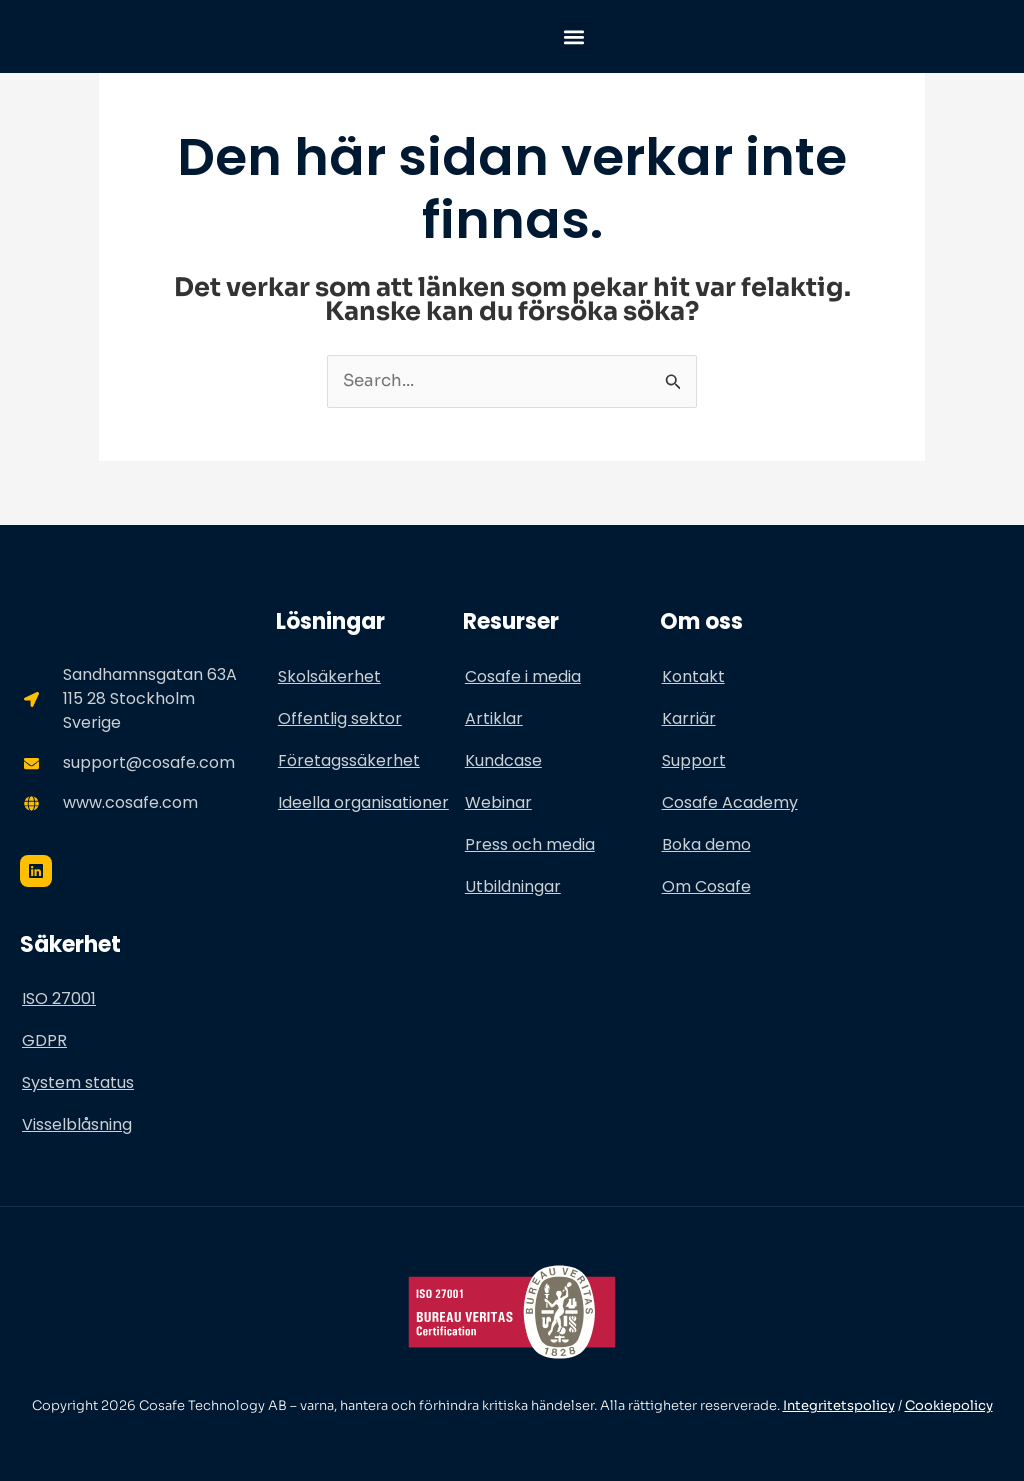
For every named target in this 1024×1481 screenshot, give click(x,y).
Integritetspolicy (839, 1406)
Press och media (530, 844)
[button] (574, 36)
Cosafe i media (523, 676)
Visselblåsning (77, 1125)
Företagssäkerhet (349, 760)
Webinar (498, 802)
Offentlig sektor (340, 718)
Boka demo (706, 844)
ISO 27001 (59, 999)
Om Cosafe (706, 886)
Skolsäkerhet (329, 676)
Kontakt (693, 676)
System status (78, 1083)
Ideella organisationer (363, 802)
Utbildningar (513, 886)
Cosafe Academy (730, 802)
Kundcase (503, 760)
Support (694, 760)
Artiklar (494, 718)
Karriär (689, 718)
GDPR (44, 1041)
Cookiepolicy (949, 1406)
